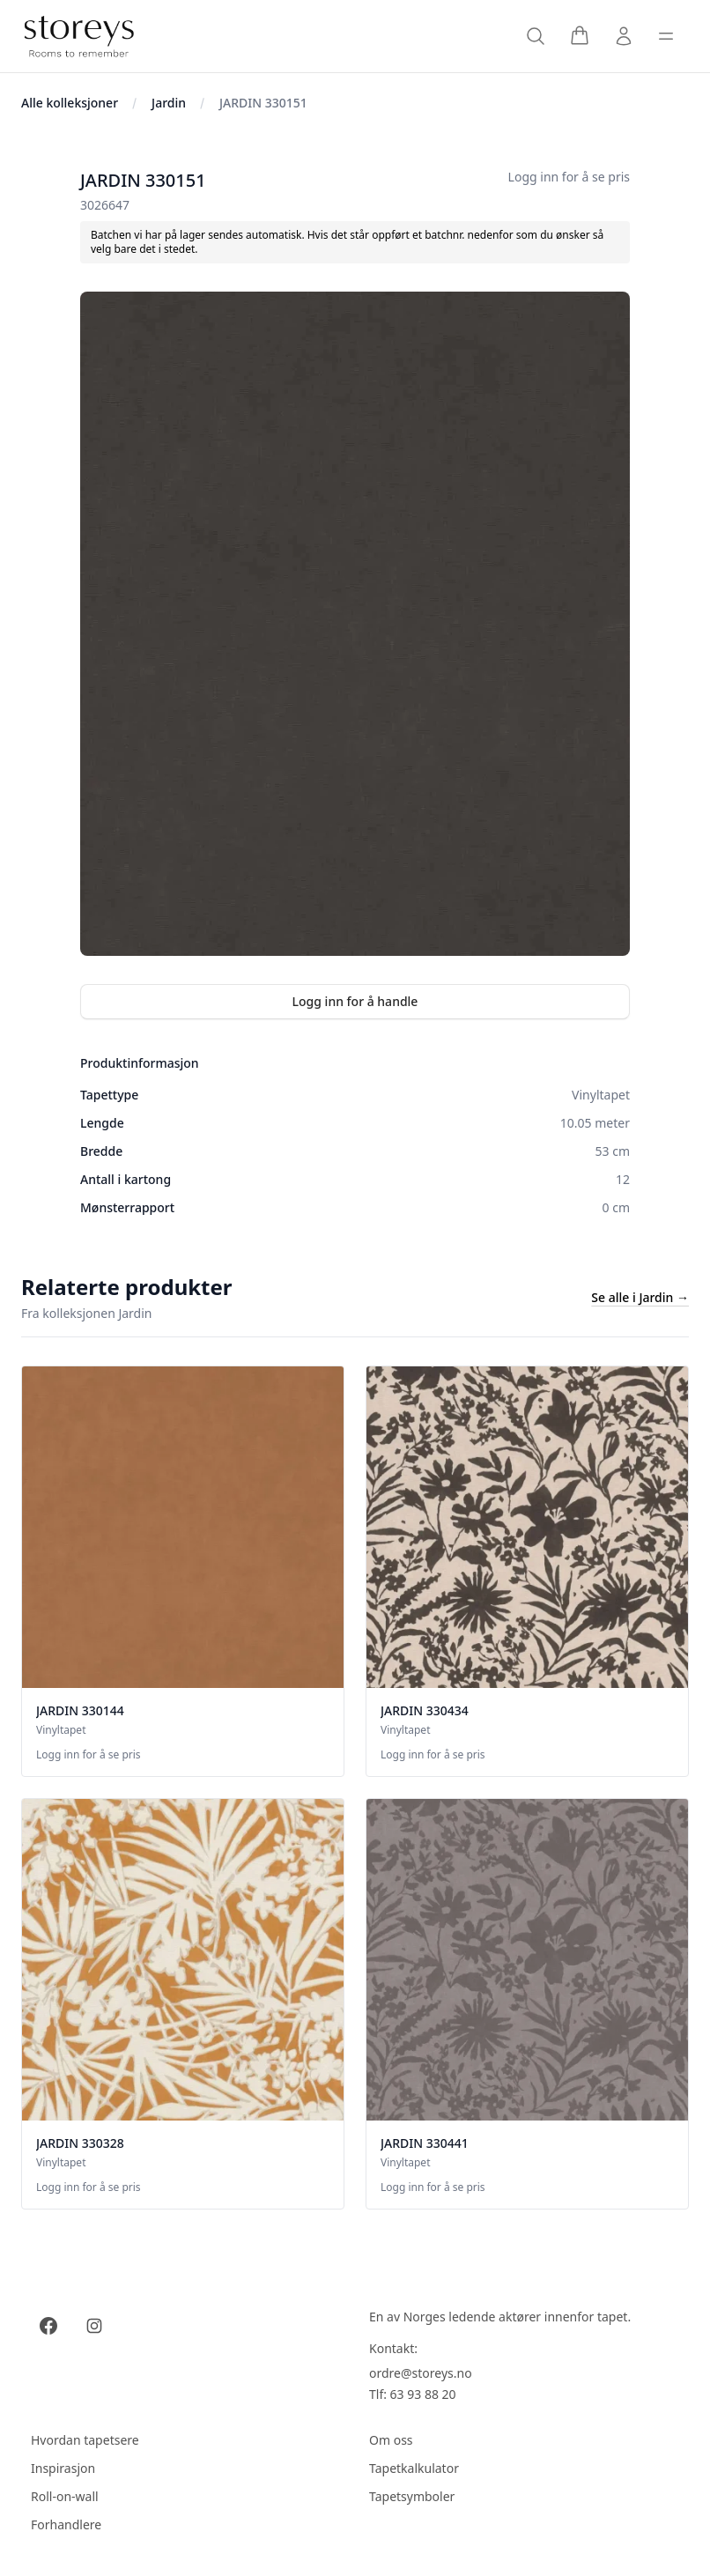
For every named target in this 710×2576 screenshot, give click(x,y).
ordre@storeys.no (420, 2373)
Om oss (391, 2440)
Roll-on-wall (65, 2496)
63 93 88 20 (423, 2394)
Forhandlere (66, 2524)
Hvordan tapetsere (85, 2440)
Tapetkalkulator (414, 2468)
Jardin (169, 102)
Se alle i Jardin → (640, 1297)
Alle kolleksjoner (69, 102)
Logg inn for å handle (355, 1001)
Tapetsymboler (412, 2496)
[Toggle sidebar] (666, 36)
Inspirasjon (63, 2468)
